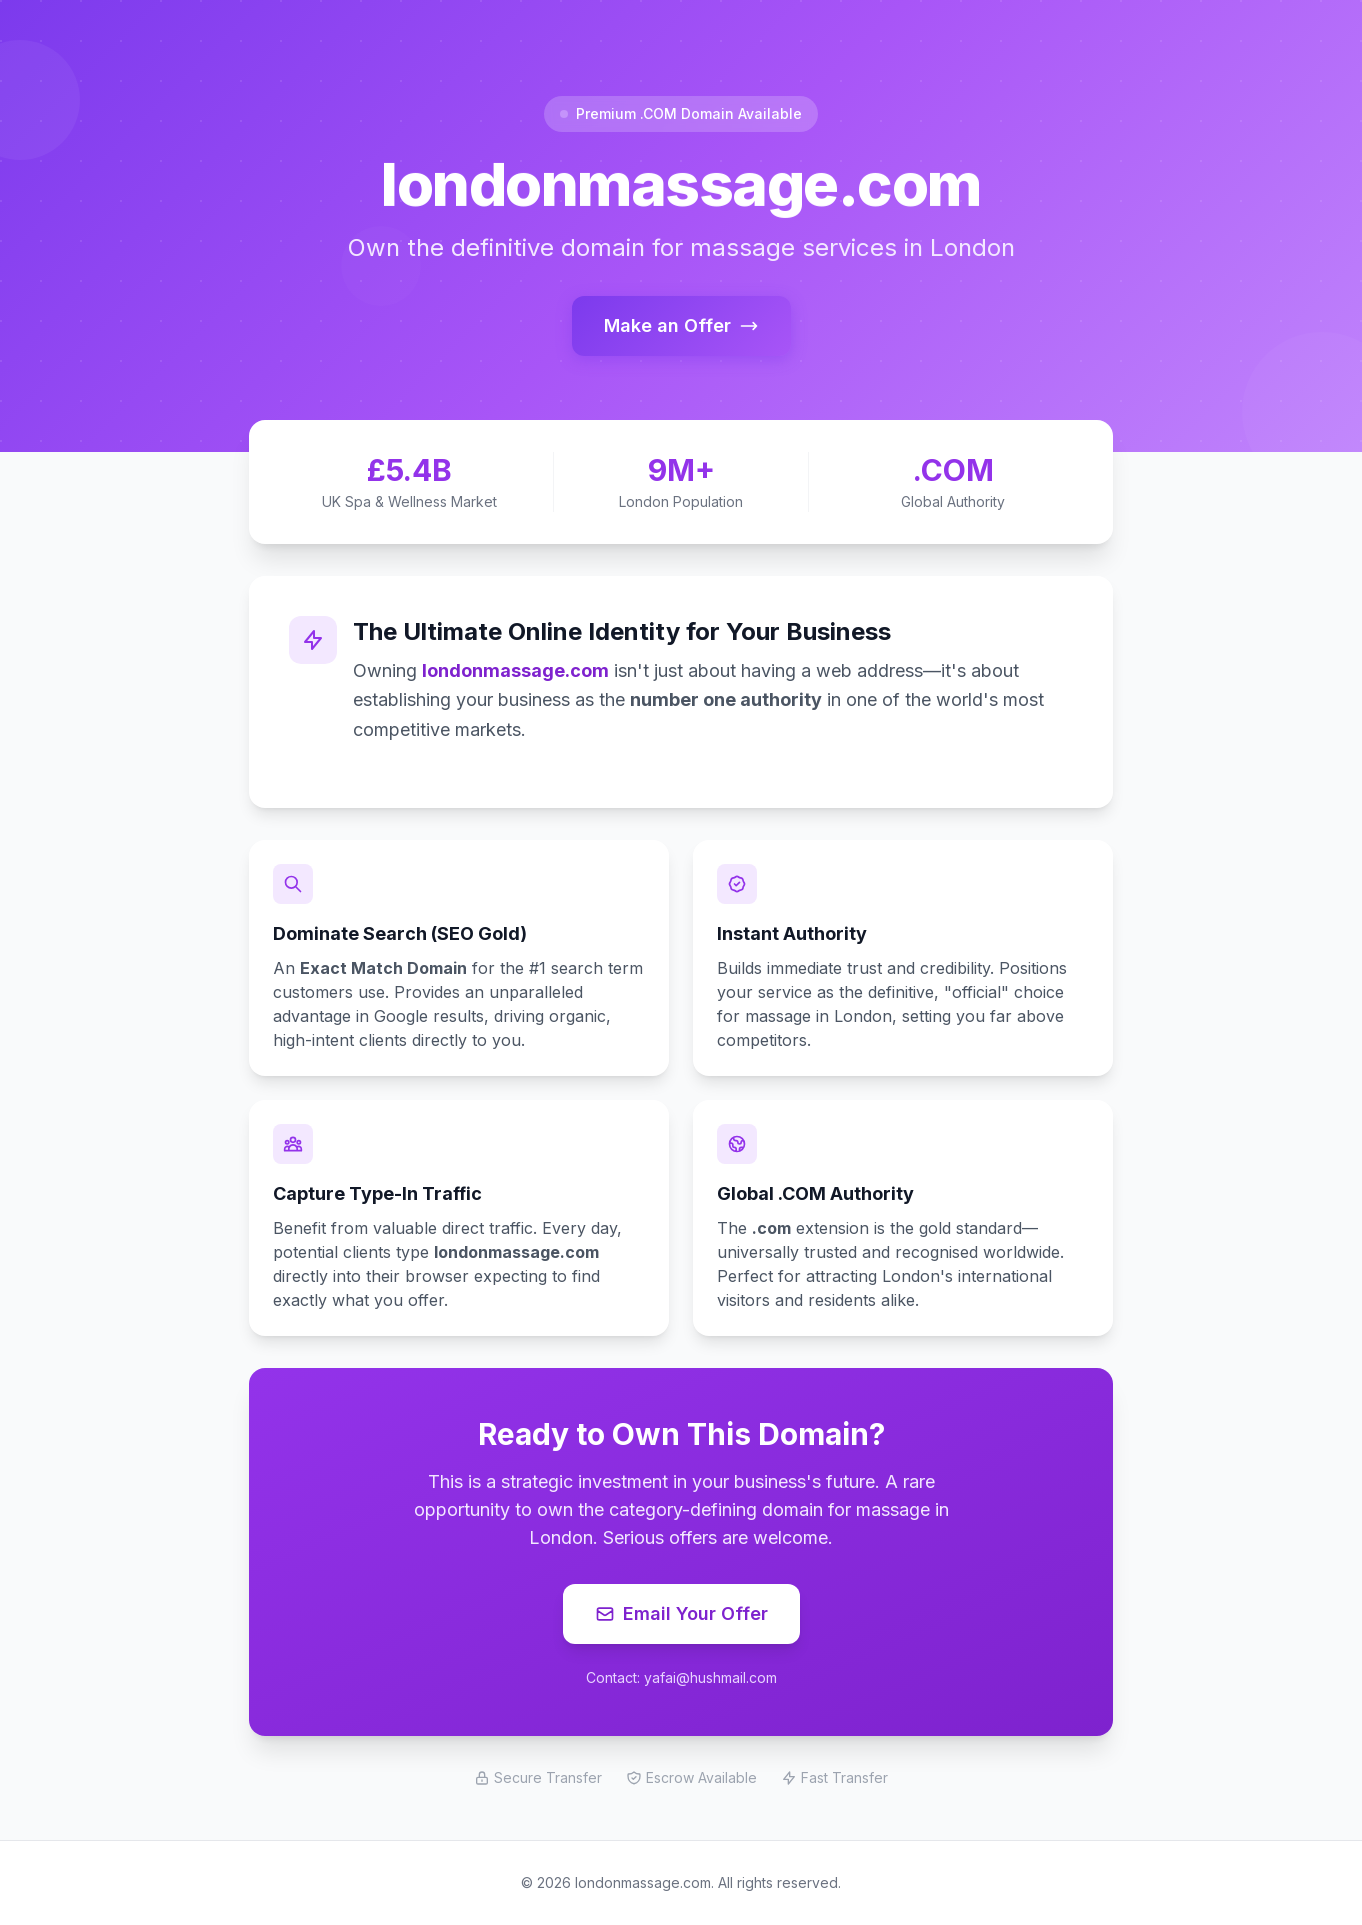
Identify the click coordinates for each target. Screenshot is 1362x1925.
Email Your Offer (681, 1613)
